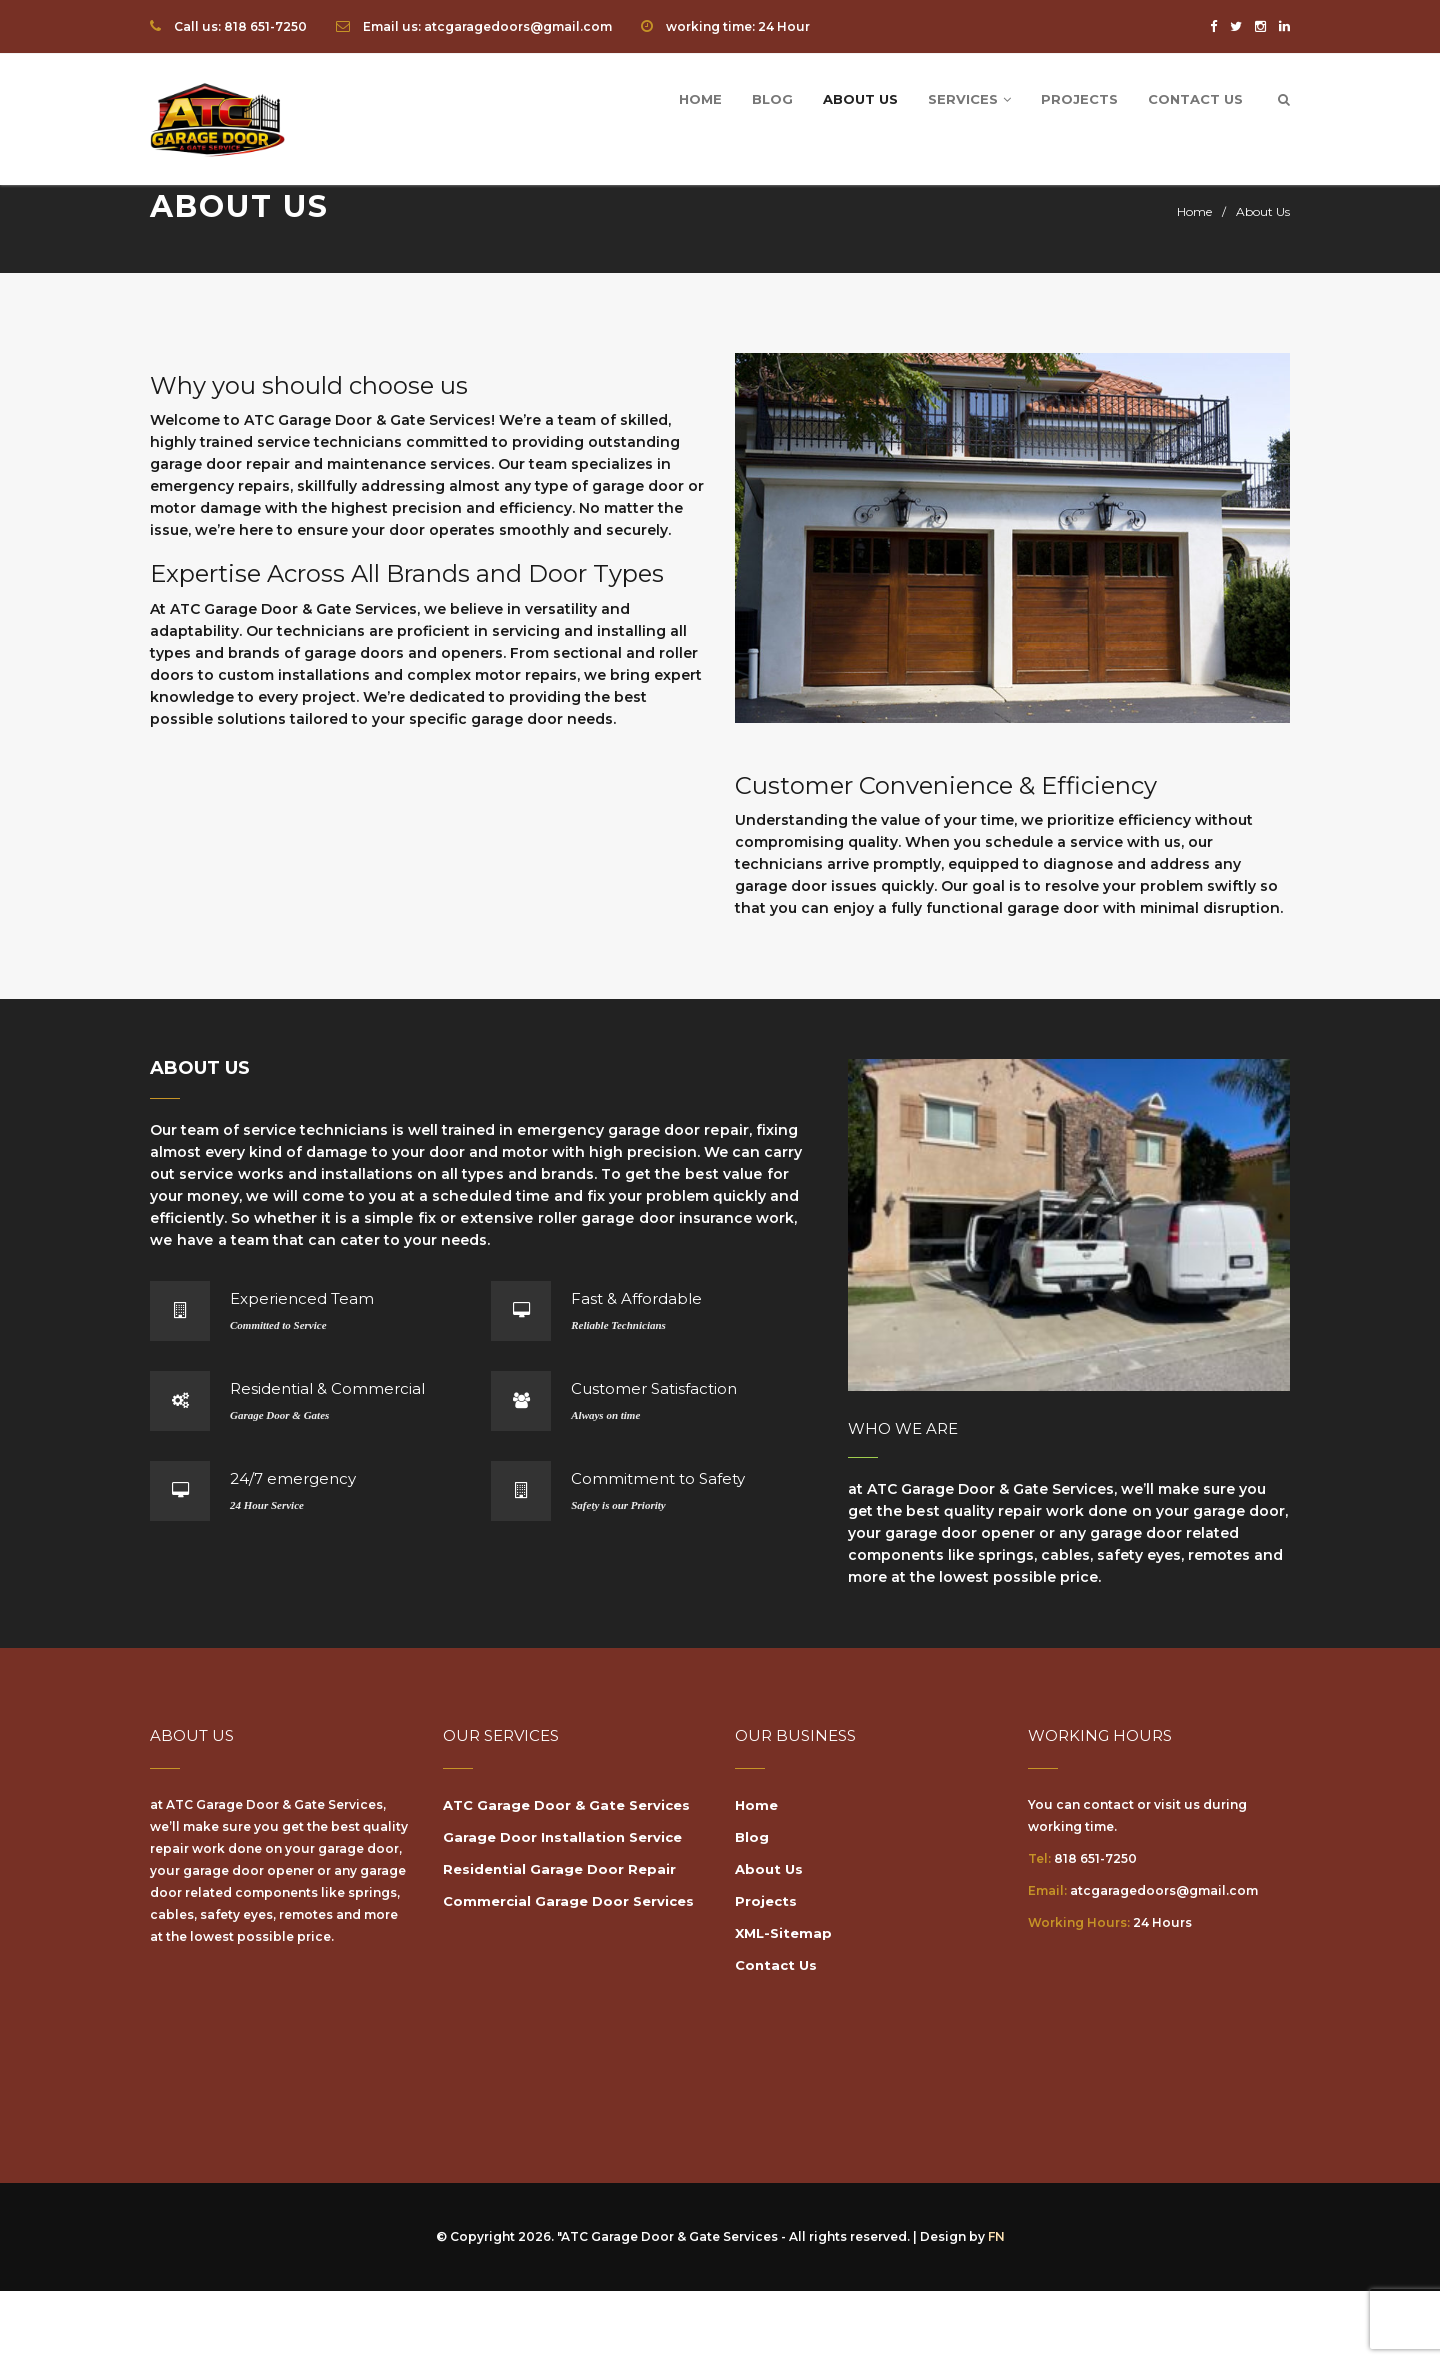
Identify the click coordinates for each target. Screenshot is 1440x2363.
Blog (772, 99)
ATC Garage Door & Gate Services (566, 1805)
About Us (860, 99)
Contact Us (1195, 99)
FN (996, 2236)
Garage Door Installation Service (562, 1837)
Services (969, 99)
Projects (1079, 99)
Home (700, 99)
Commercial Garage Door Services (568, 1901)
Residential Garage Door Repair (559, 1869)
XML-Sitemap (783, 1933)
